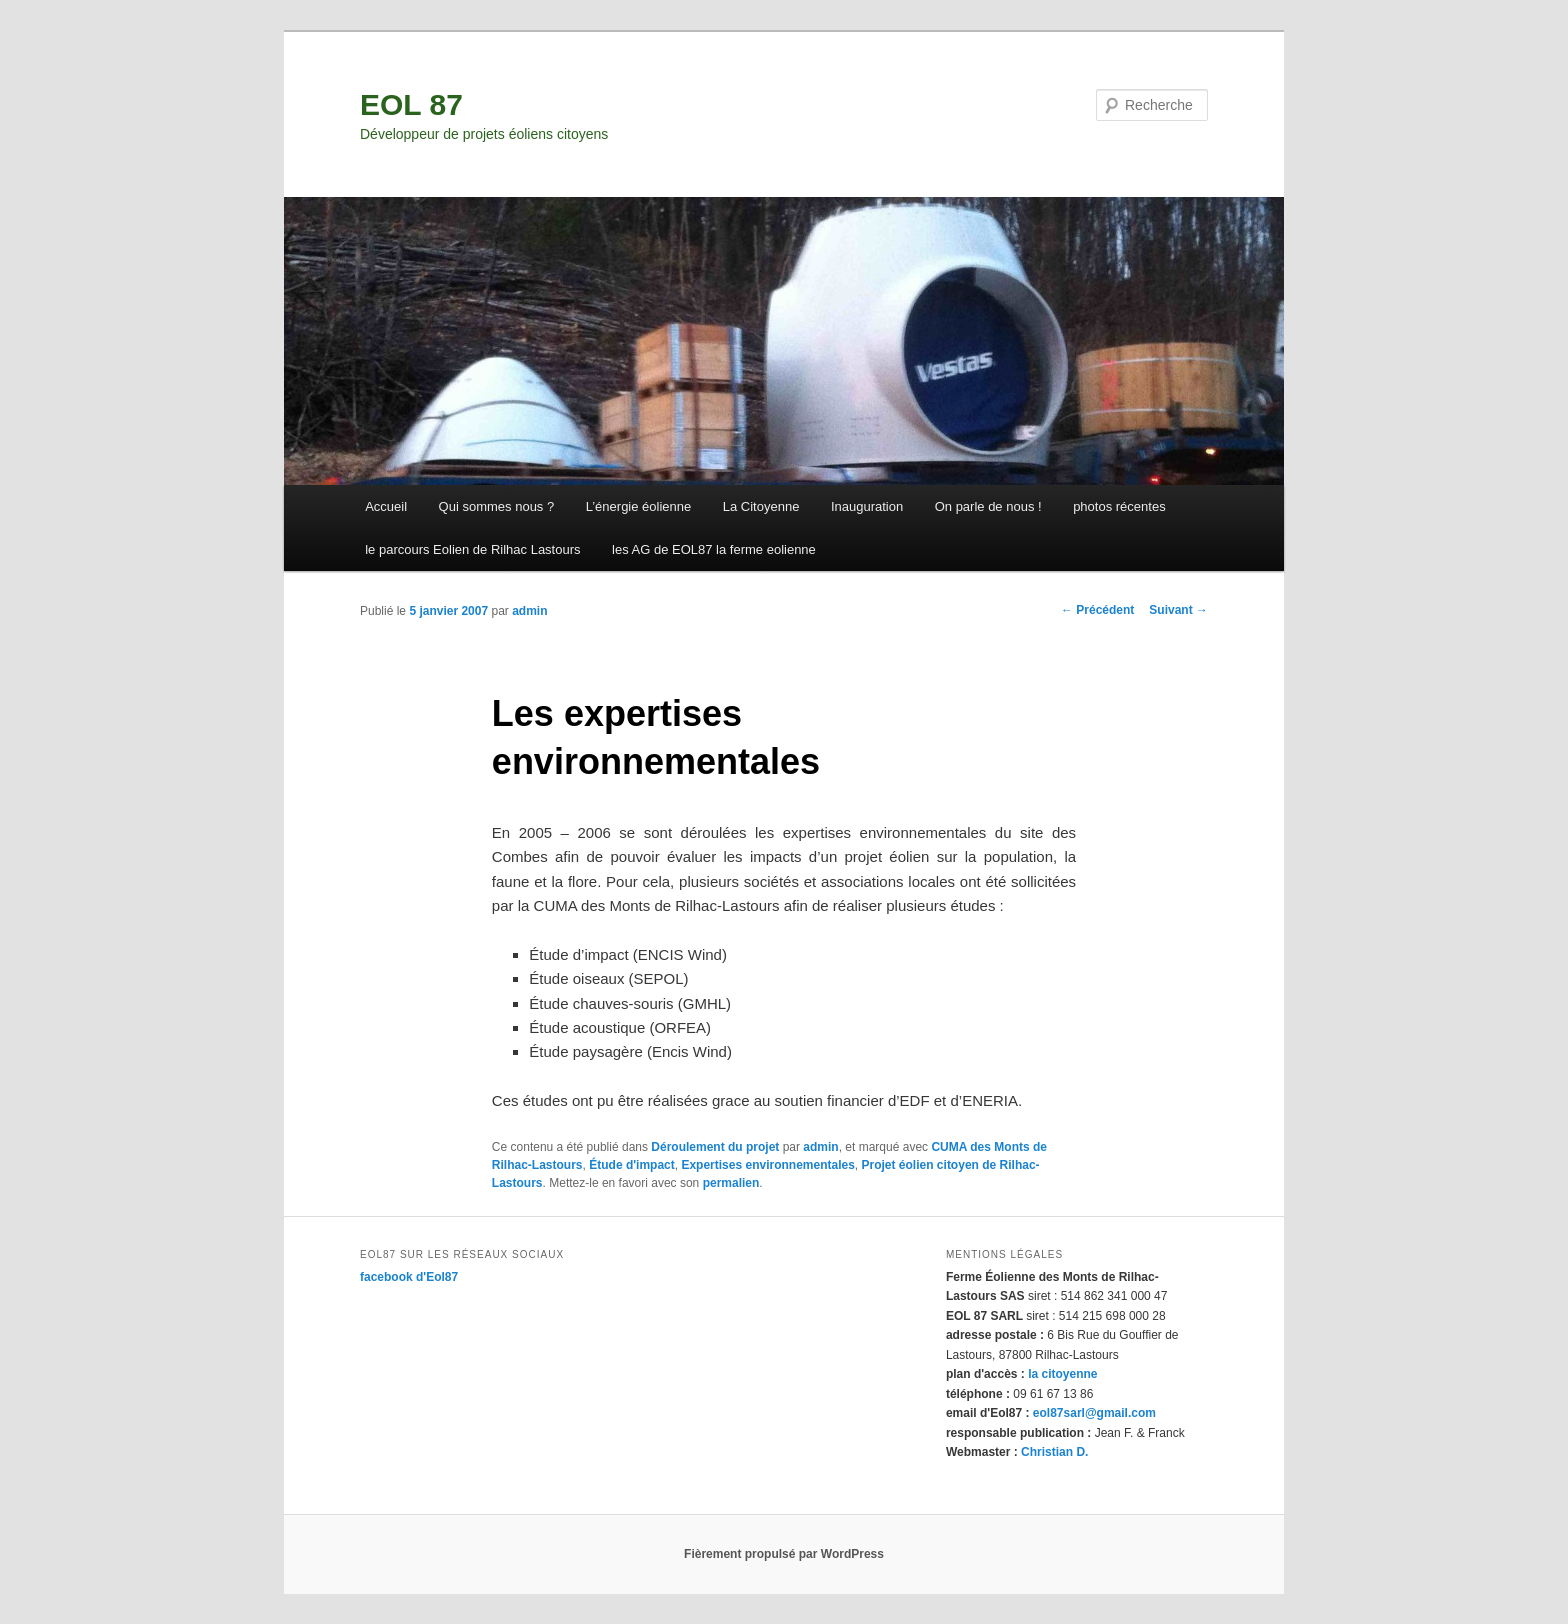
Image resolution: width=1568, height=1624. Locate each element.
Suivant (1178, 610)
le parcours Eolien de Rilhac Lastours (472, 549)
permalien (731, 1183)
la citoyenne (1062, 1374)
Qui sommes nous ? (497, 506)
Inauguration (867, 506)
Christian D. (1054, 1452)
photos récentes (1119, 506)
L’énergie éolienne (639, 506)
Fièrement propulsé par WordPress (784, 1554)
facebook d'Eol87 (409, 1277)
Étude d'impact (632, 1165)
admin (529, 611)
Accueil (386, 506)
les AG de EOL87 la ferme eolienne (714, 549)
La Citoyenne (761, 506)
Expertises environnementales (767, 1165)
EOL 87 (411, 104)
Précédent (1097, 610)
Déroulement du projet (715, 1147)
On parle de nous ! (988, 506)
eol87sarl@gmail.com (1094, 1413)
